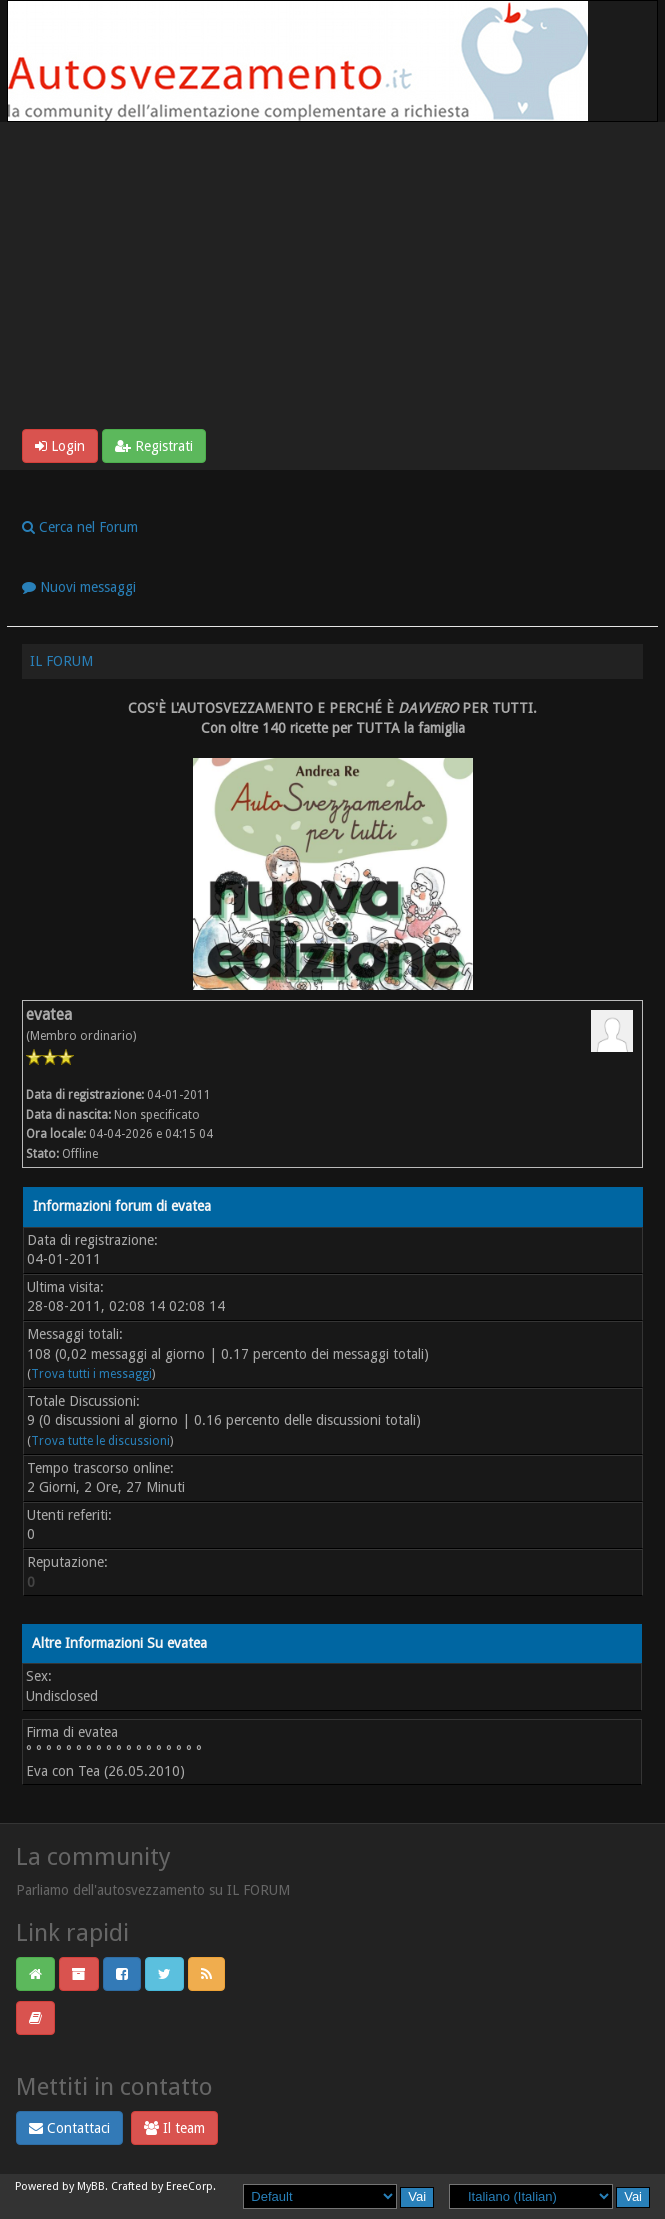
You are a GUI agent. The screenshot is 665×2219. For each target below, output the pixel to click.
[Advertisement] (332, 279)
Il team (174, 2128)
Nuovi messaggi (79, 587)
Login (60, 446)
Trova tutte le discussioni (100, 1441)
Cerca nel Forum (80, 527)
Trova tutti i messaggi (91, 1374)
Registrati (154, 446)
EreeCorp (189, 2186)
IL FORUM (61, 661)
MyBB (91, 2186)
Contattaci (69, 2128)
